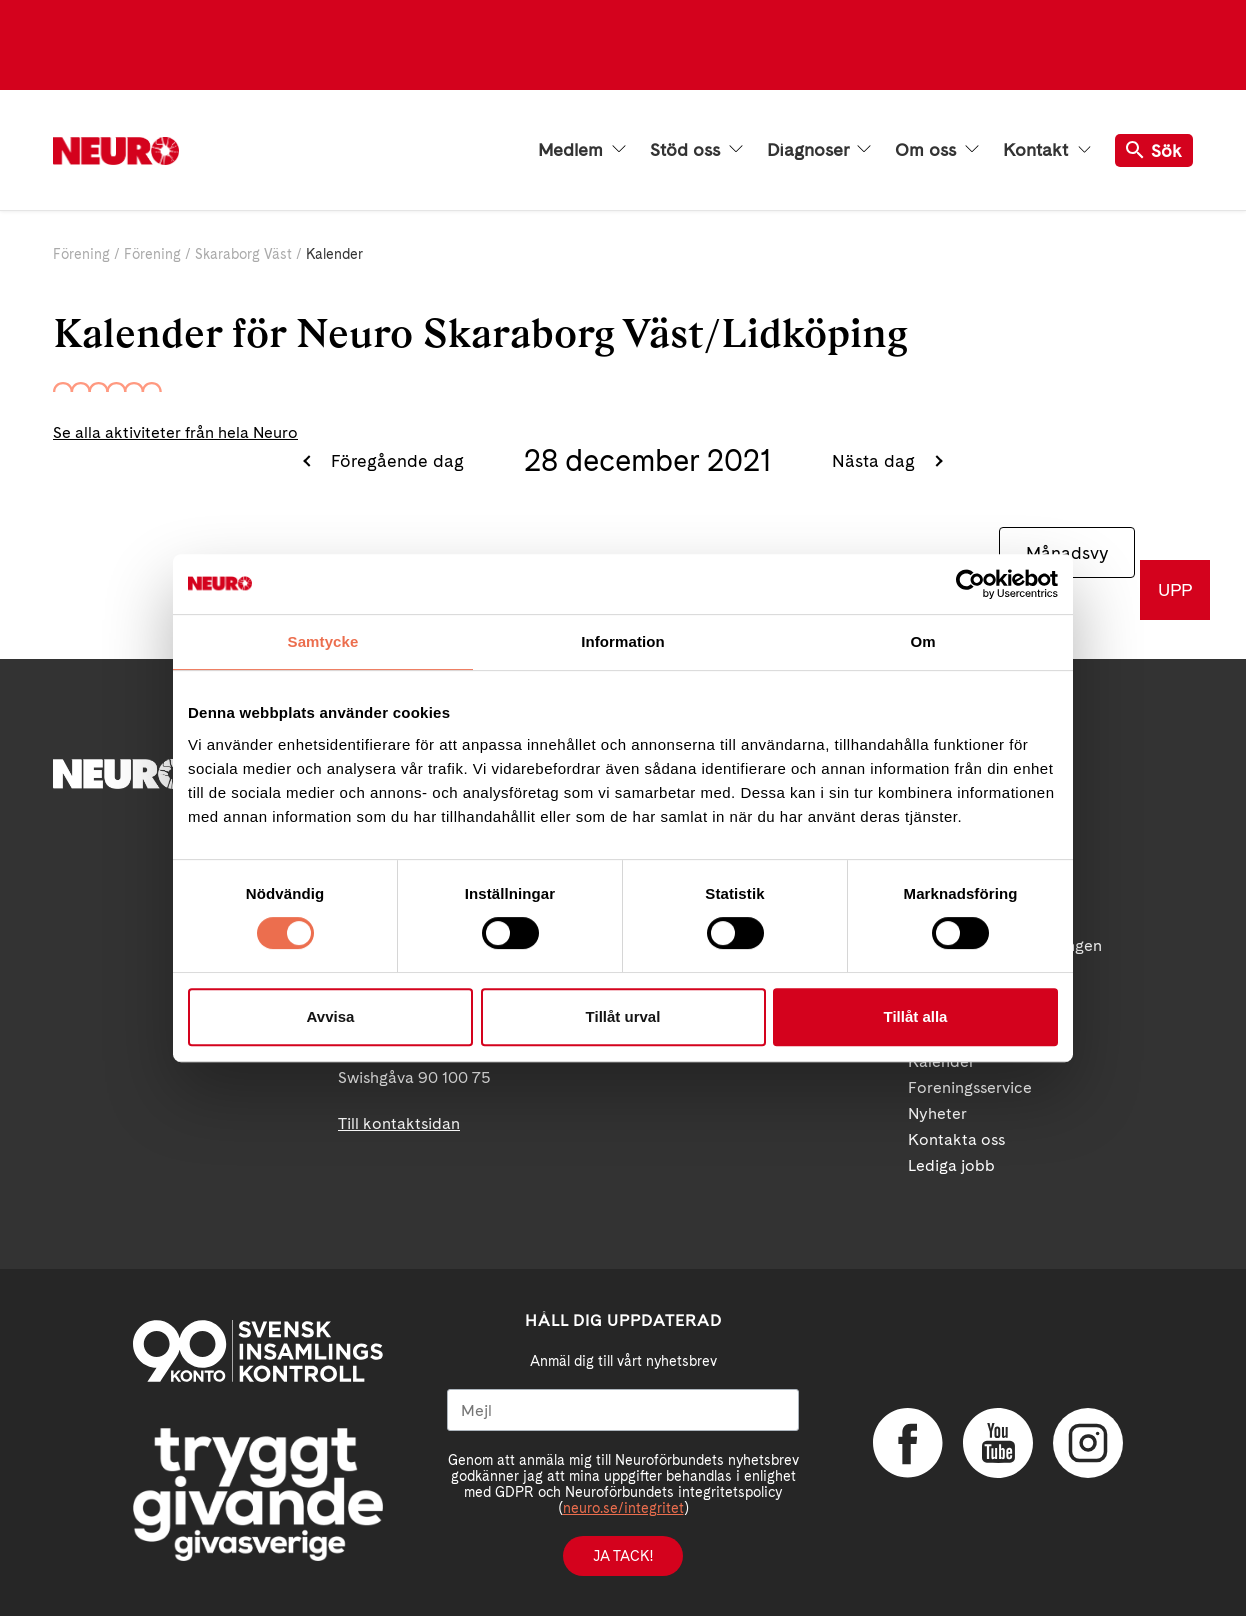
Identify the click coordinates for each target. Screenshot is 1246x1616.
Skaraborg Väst (243, 254)
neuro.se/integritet (623, 1508)
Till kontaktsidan (399, 1123)
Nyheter (937, 1113)
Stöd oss (696, 150)
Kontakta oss (956, 1139)
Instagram (1088, 1443)
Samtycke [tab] (323, 641)
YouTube (998, 1443)
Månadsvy (1067, 552)
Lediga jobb (951, 1165)
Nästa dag (876, 460)
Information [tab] (623, 641)
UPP (1175, 589)
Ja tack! (623, 1556)
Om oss (937, 150)
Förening (81, 254)
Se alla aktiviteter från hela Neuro (175, 432)
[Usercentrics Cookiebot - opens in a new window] (970, 584)
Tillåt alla (916, 1016)
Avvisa (331, 1016)
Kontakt (1047, 150)
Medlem (582, 150)
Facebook (908, 1443)
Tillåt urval (623, 1016)
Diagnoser (819, 150)
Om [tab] (922, 641)
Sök (1154, 150)
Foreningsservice (970, 1087)
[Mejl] (623, 1410)
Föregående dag (395, 460)
